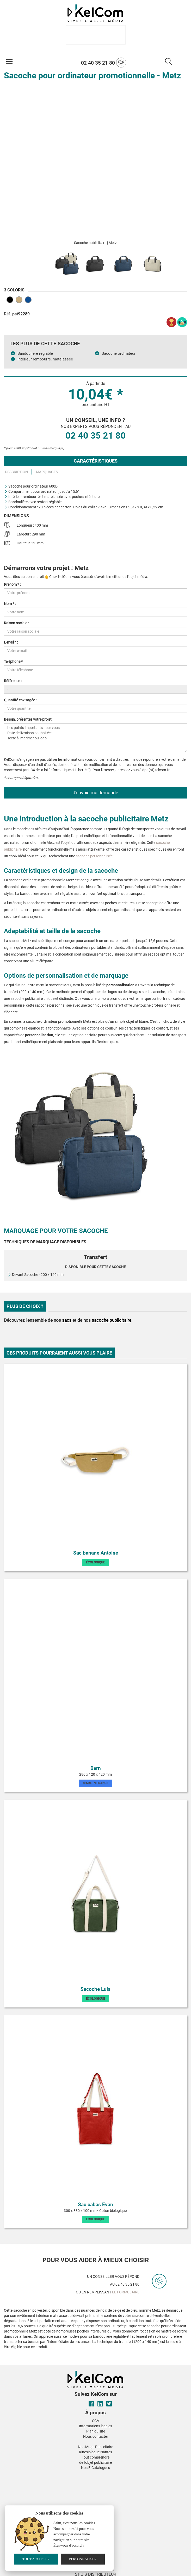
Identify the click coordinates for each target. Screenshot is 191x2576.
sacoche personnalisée (94, 856)
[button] (56, 2474)
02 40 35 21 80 (103, 62)
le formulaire (125, 2292)
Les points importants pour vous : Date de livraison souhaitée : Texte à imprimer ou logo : (95, 738)
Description (16, 472)
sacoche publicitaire (111, 1320)
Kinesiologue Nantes (95, 2452)
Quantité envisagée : (20, 700)
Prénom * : (12, 584)
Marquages (47, 472)
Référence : (13, 681)
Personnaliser (83, 2559)
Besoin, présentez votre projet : (28, 719)
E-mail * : (11, 642)
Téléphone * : (14, 661)
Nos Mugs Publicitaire (95, 2447)
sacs (66, 1320)
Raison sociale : (16, 623)
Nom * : (10, 604)
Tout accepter (36, 2559)
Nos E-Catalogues (95, 2468)
